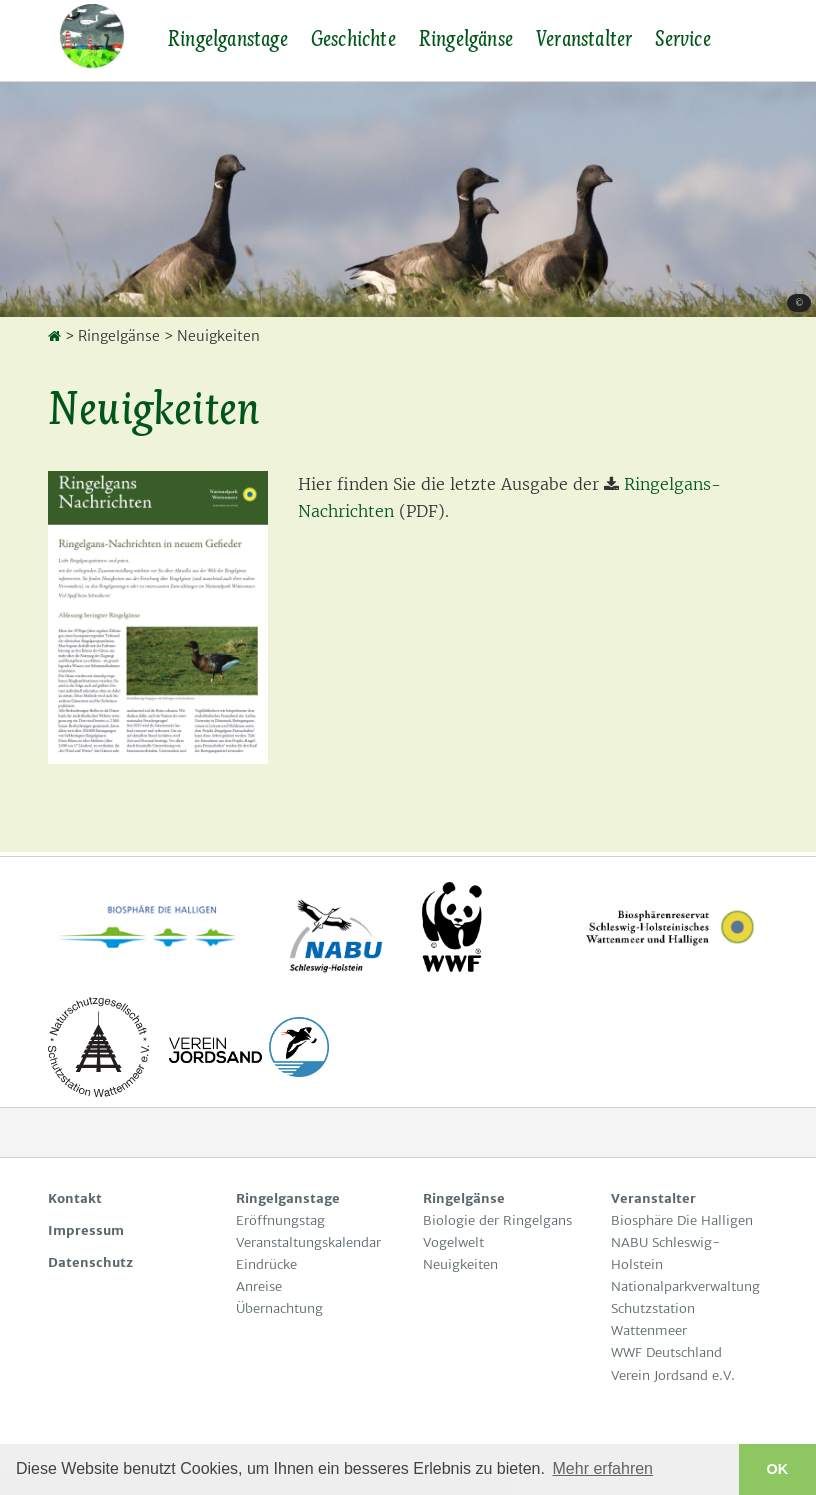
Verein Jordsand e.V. (673, 1375)
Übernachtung (279, 1308)
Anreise (259, 1286)
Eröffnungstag (280, 1220)
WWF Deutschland (666, 1352)
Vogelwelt (453, 1242)
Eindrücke (266, 1264)
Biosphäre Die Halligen (682, 1220)
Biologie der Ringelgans (501, 1220)
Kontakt (75, 1198)
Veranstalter (583, 39)
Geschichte (353, 39)
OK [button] (778, 1469)
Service (682, 39)
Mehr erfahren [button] (603, 1468)
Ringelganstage (227, 39)
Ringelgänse (465, 39)
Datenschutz (90, 1262)
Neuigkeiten (460, 1264)
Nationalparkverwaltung (685, 1286)
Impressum (86, 1230)
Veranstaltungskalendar (308, 1242)
